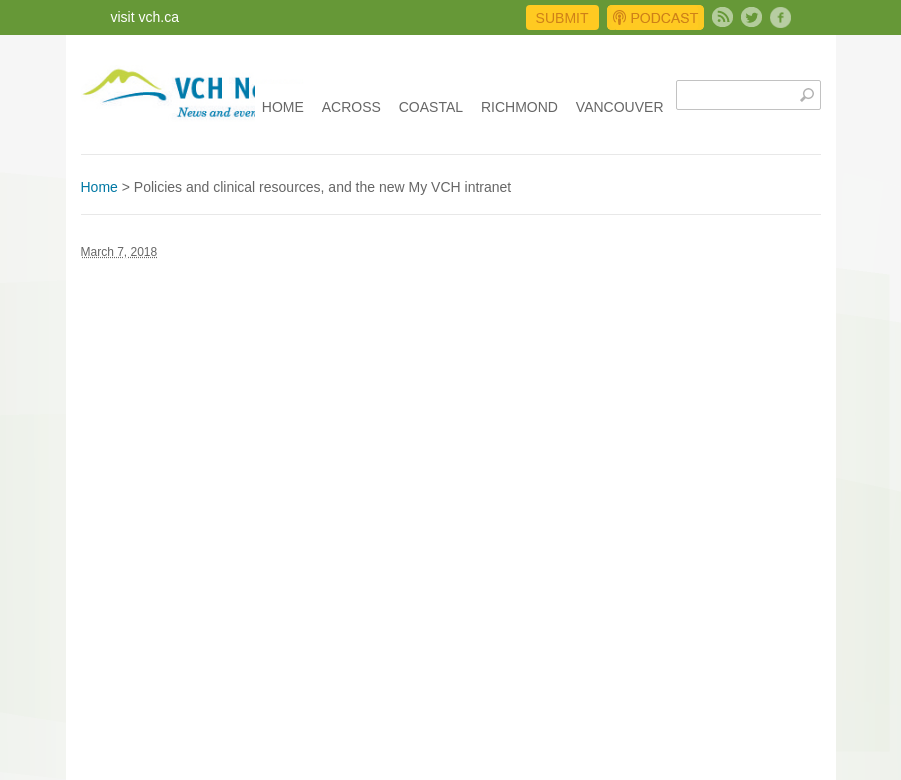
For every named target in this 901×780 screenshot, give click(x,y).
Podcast (655, 17)
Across (351, 107)
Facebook (780, 17)
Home (283, 107)
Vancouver (620, 107)
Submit (562, 18)
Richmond (519, 107)
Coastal (431, 107)
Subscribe (722, 17)
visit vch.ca (145, 17)
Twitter (751, 17)
